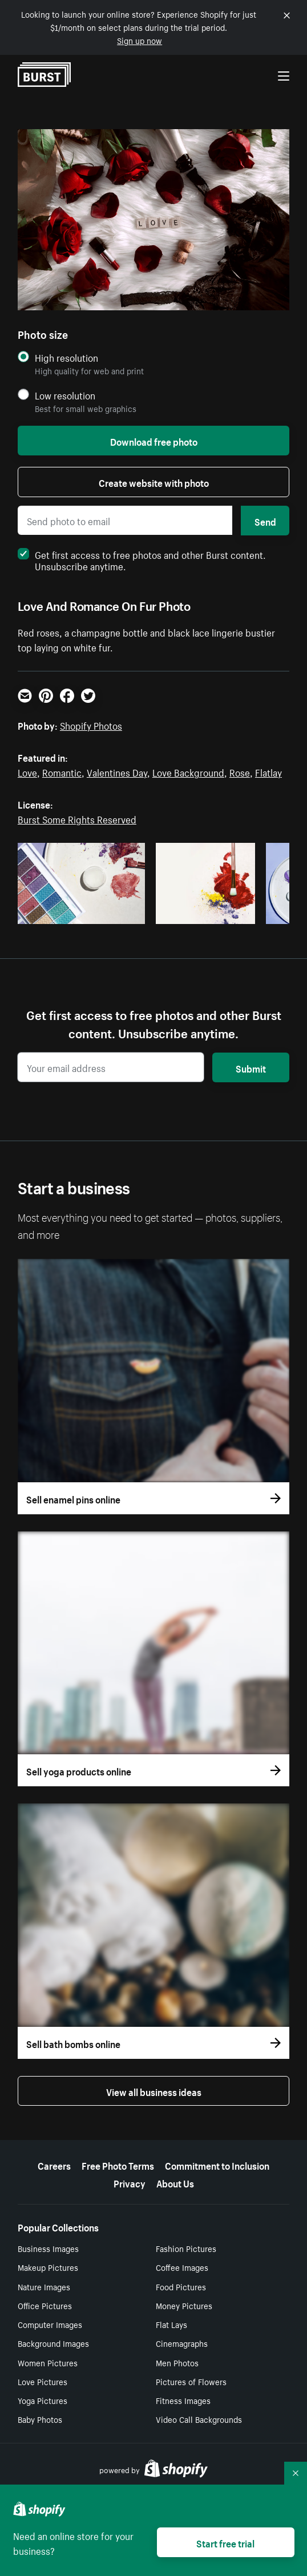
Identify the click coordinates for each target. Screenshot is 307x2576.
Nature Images (44, 2286)
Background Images (53, 2343)
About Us (175, 2182)
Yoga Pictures (42, 2400)
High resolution (66, 357)
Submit (251, 1067)
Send (265, 520)
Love (27, 771)
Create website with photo (154, 481)
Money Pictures (184, 2305)
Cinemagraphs (182, 2343)
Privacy (130, 2182)
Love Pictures (42, 2381)
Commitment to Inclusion (217, 2164)
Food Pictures (181, 2286)
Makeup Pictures (48, 2267)
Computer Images (50, 2324)
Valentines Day (117, 771)
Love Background (188, 771)
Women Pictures (48, 2362)
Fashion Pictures (186, 2248)
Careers (54, 2164)
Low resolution (65, 395)
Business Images (48, 2248)
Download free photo (153, 440)
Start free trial (225, 2542)
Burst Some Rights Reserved (77, 818)
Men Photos (177, 2362)
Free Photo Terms (118, 2164)
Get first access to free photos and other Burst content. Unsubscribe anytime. (142, 559)
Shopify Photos (91, 724)
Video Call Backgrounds (199, 2419)
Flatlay (268, 771)
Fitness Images (183, 2400)
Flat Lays (171, 2324)
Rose (239, 771)
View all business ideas (153, 2090)
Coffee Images (182, 2267)
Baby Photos (40, 2419)
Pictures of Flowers (191, 2381)
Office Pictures (45, 2305)
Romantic (62, 771)
